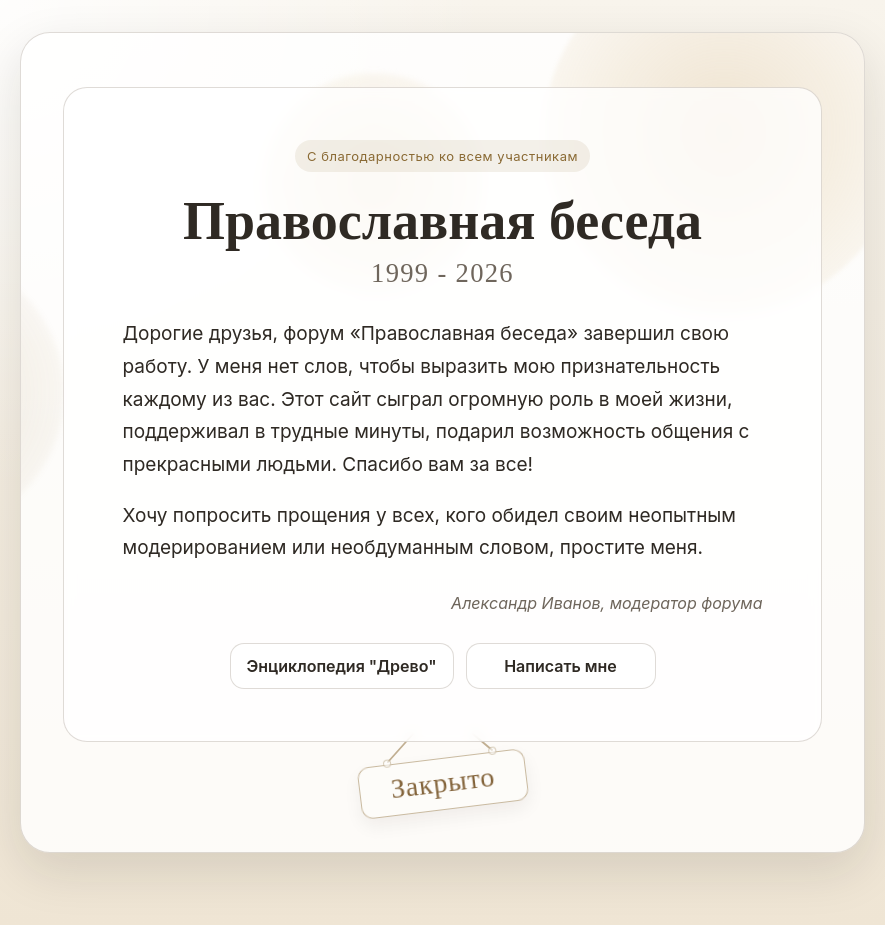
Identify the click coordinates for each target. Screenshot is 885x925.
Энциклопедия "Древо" (342, 666)
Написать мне (560, 666)
